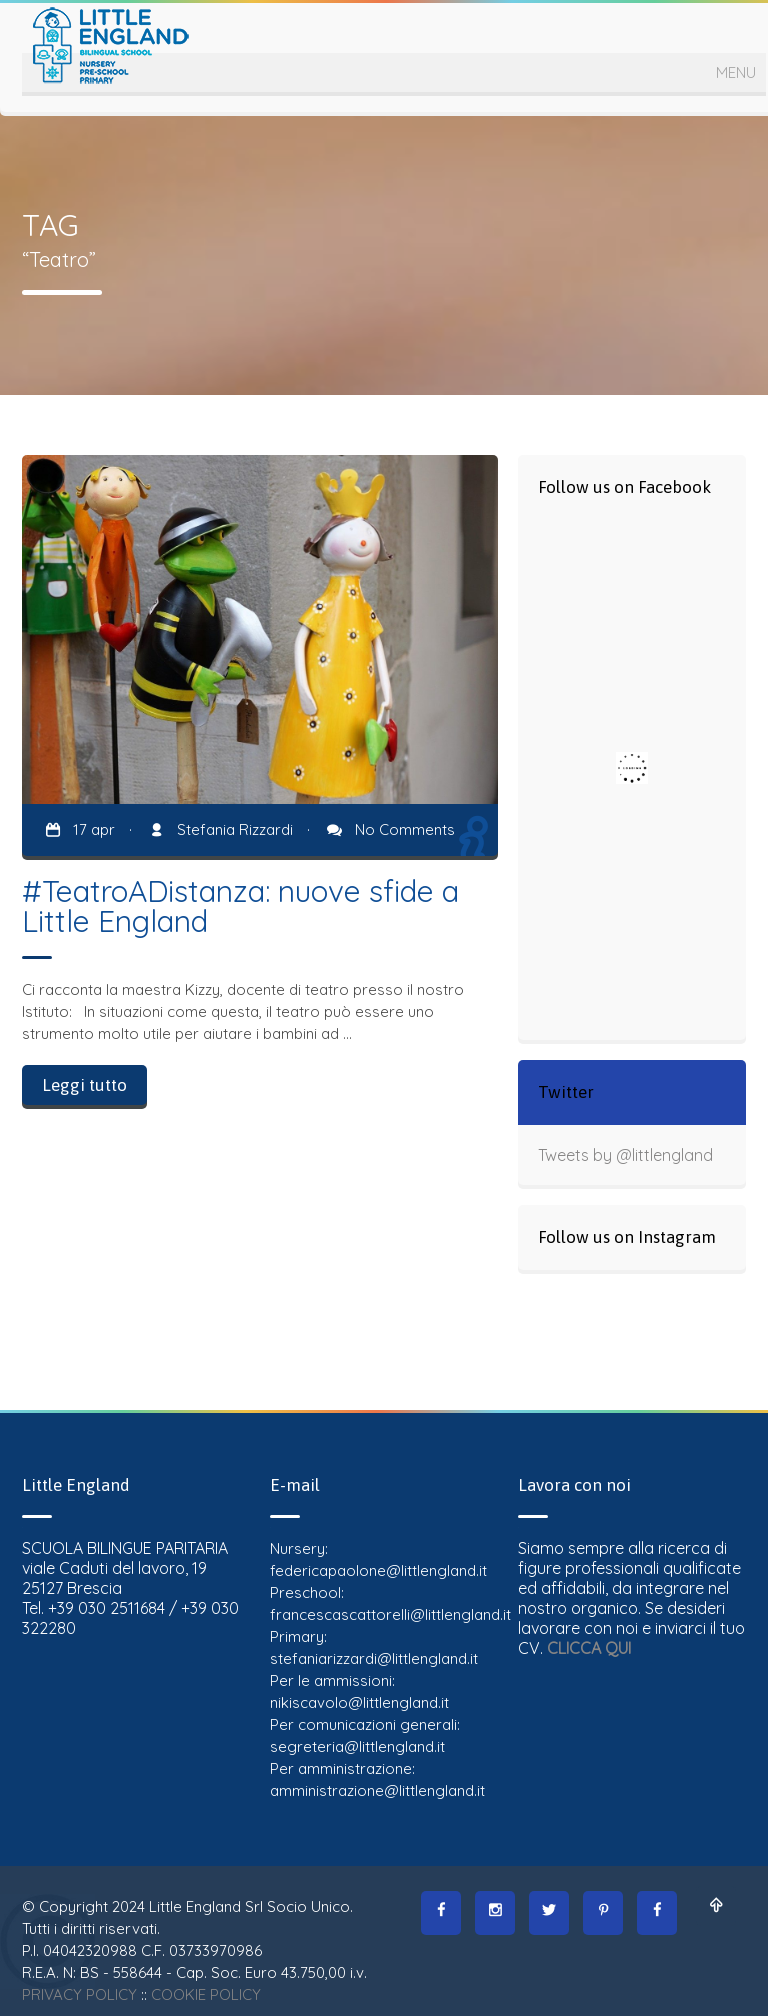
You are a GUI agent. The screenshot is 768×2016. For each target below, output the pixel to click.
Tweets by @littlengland (625, 1155)
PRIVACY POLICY (79, 1994)
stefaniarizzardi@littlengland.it (374, 1658)
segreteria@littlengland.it (357, 1746)
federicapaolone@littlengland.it (378, 1570)
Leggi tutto (84, 1085)
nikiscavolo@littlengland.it (359, 1702)
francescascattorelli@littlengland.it (390, 1614)
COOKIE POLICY (206, 1994)
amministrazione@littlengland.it (377, 1790)
